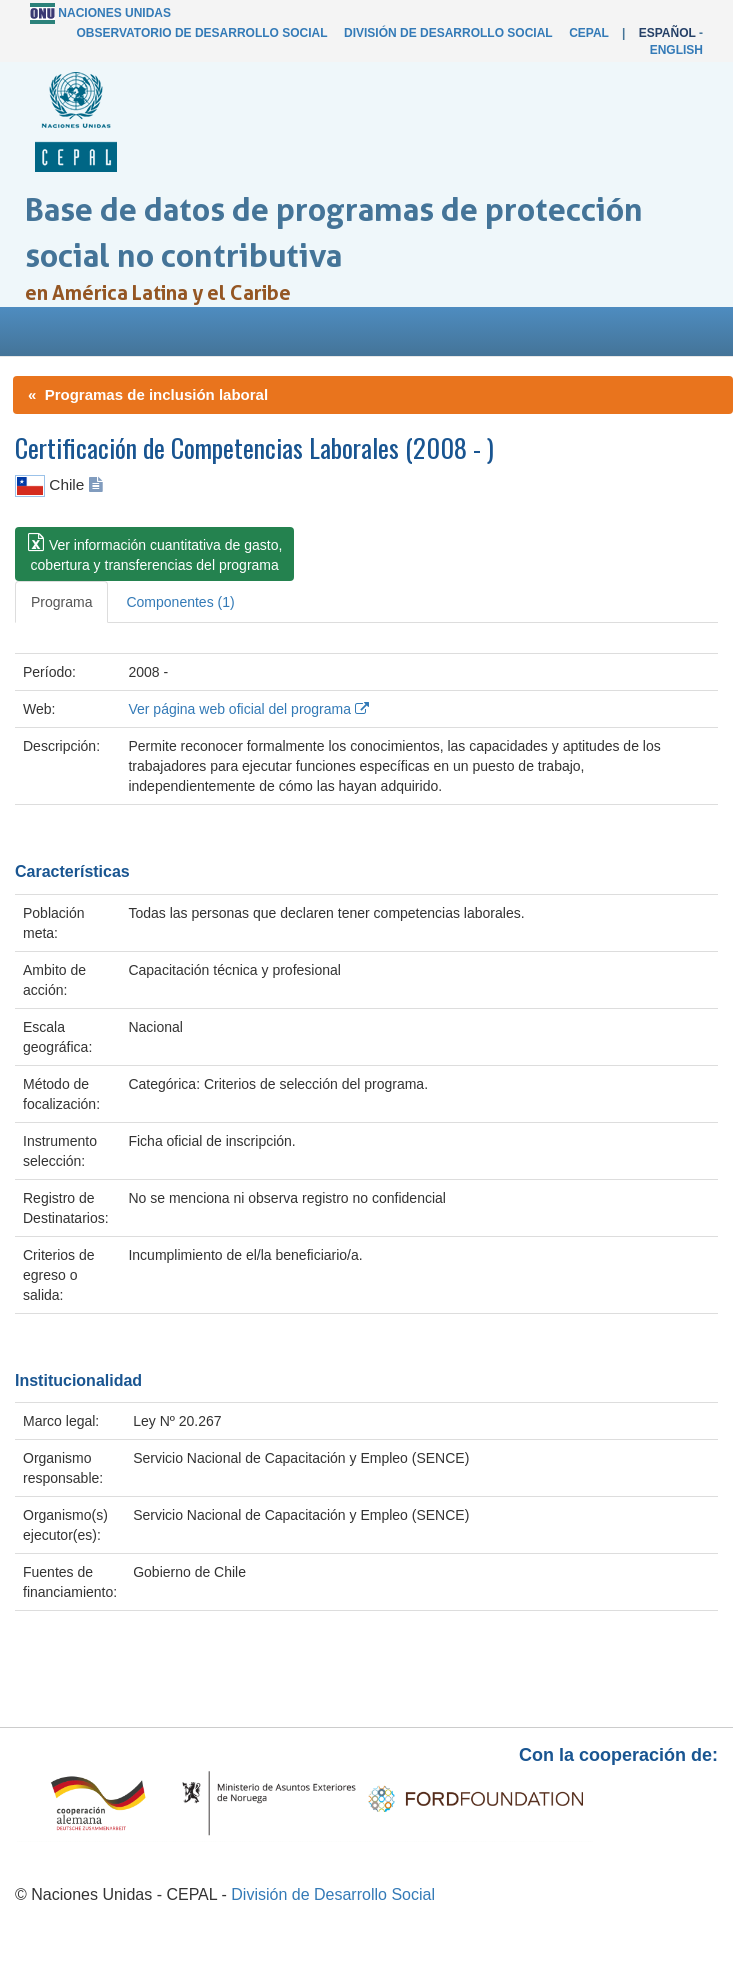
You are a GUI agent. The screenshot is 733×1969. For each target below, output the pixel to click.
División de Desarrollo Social (448, 33)
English (676, 50)
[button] (154, 554)
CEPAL (589, 33)
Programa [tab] (61, 602)
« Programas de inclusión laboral (148, 394)
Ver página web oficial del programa (248, 709)
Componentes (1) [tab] (180, 602)
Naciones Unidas (114, 13)
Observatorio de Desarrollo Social (201, 33)
